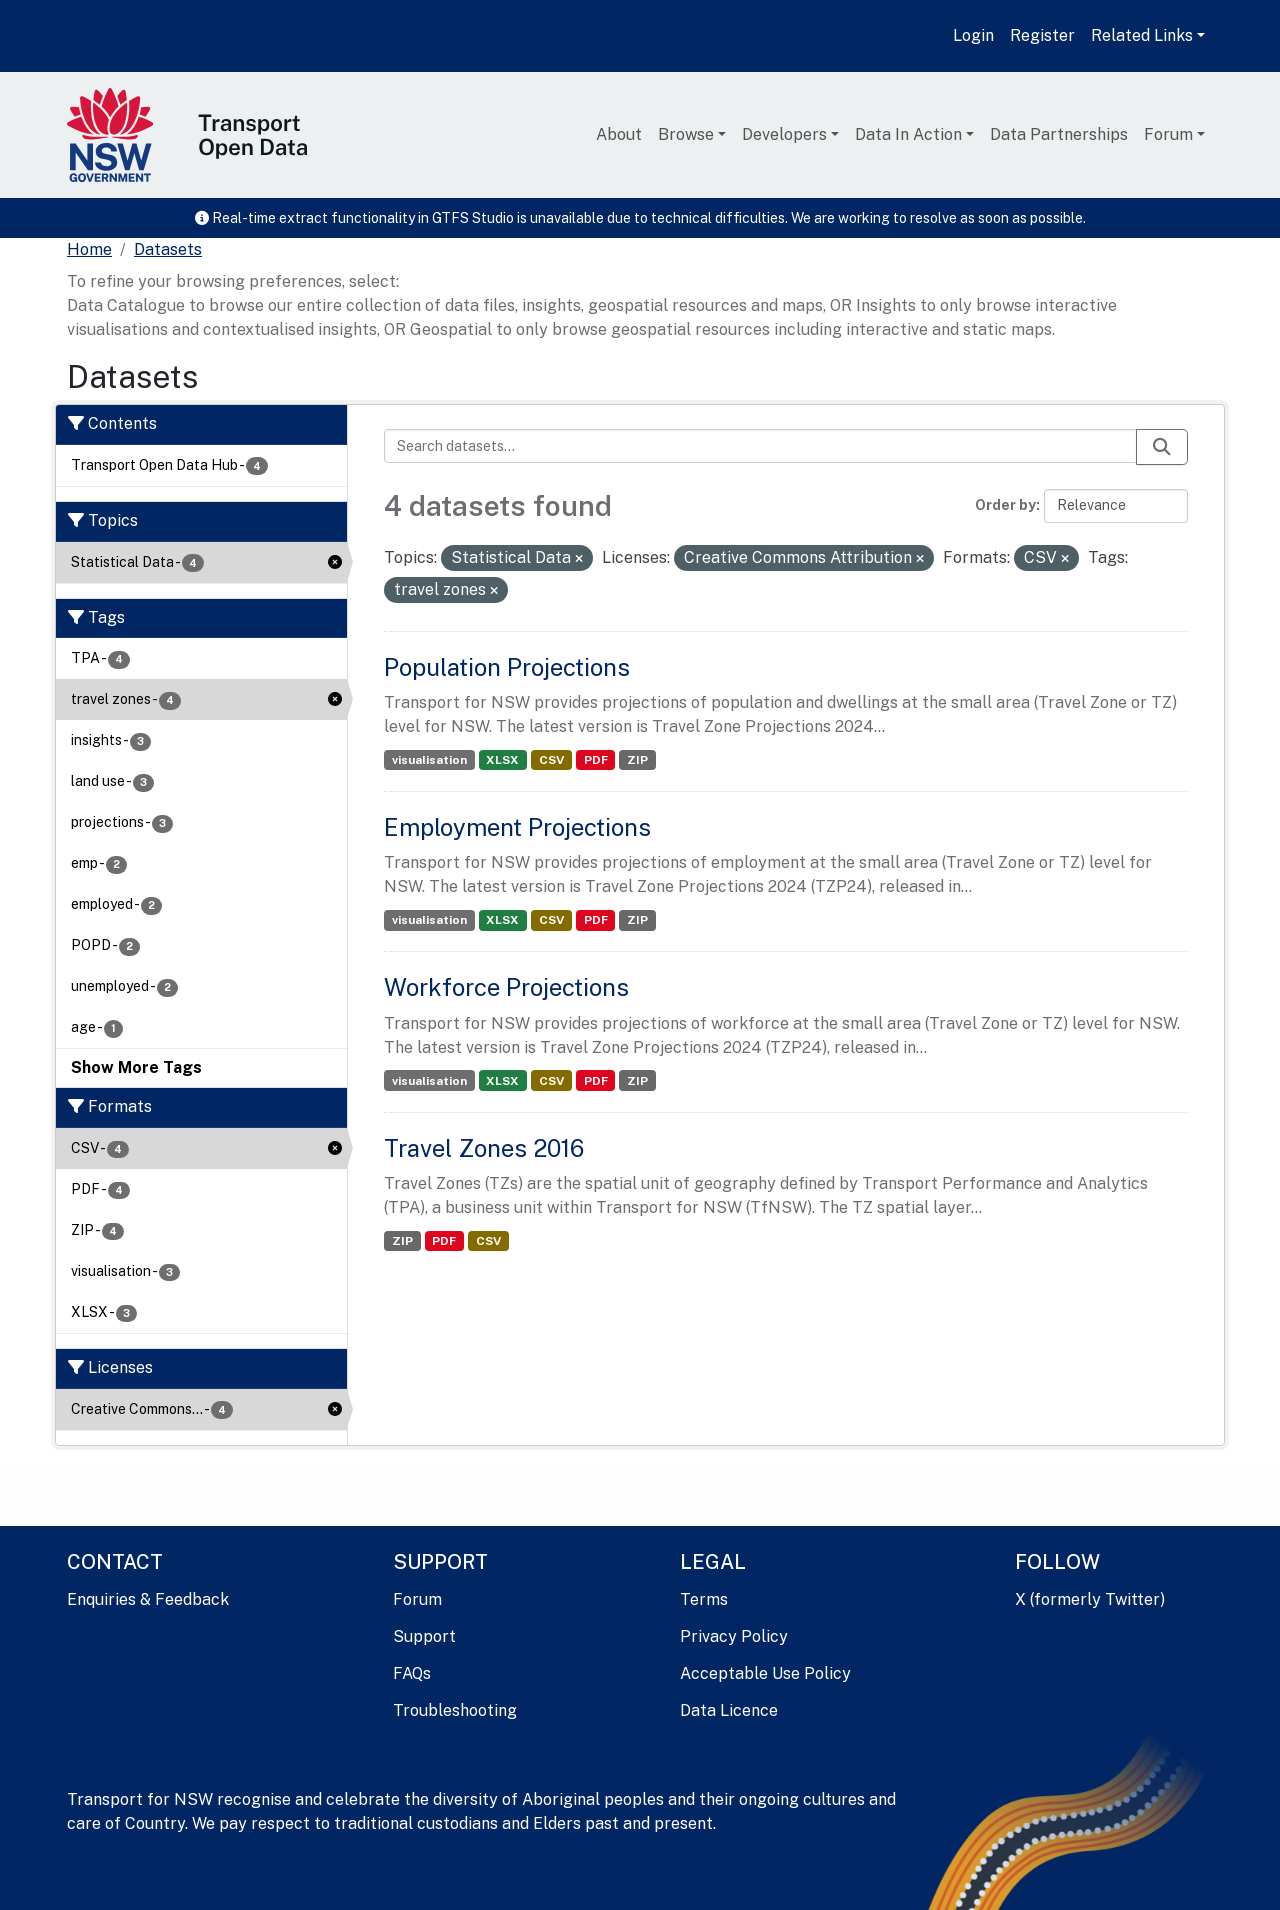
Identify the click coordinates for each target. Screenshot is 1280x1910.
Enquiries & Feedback (148, 1599)
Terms (704, 1599)
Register (1042, 35)
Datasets (168, 249)
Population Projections (507, 667)
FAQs (412, 1673)
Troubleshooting (455, 1710)
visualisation (429, 760)
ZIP (637, 760)
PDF (596, 760)
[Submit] (1162, 447)
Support (424, 1636)
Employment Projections (517, 827)
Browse (686, 134)
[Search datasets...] (760, 446)
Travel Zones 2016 (484, 1148)
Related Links (1142, 35)
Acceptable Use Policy (765, 1673)
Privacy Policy (734, 1636)
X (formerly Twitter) (1090, 1599)
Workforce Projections (506, 987)
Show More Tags (136, 1067)
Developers (784, 134)
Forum (1168, 134)
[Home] (89, 250)
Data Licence (729, 1710)
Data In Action (908, 134)
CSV (551, 760)
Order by (1005, 505)
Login (973, 35)
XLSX (502, 760)
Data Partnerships (1059, 134)
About (619, 134)
